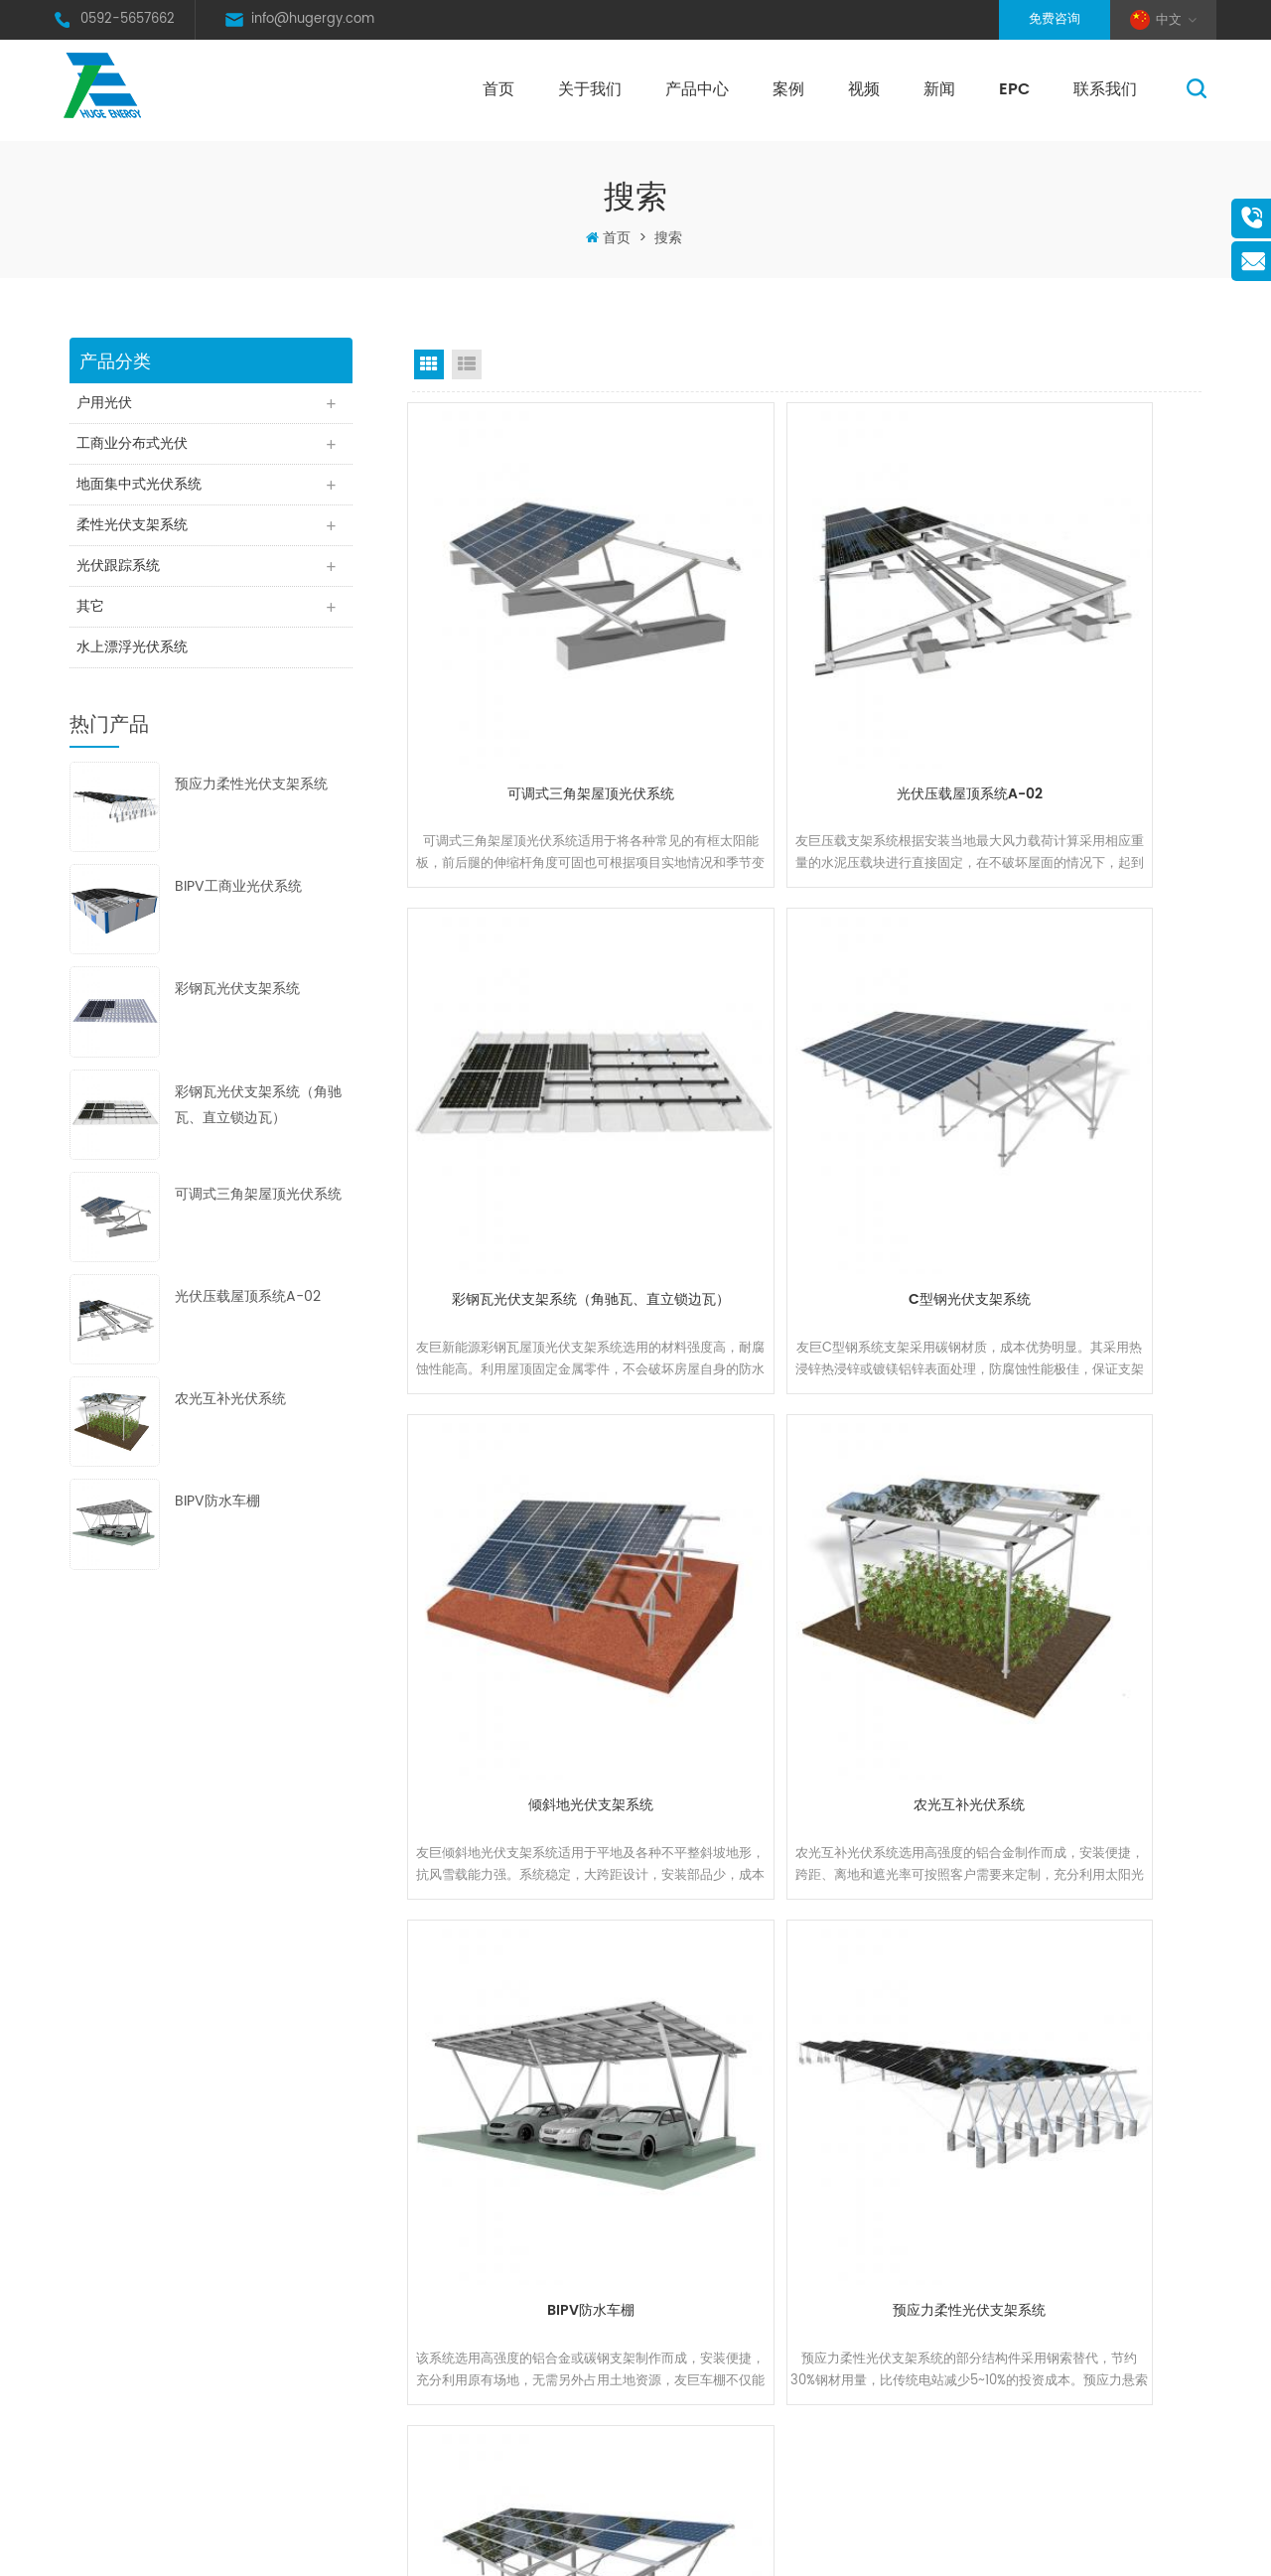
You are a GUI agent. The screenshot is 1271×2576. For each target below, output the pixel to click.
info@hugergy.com (312, 19)
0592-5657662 (127, 19)
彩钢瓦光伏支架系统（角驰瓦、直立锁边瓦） (258, 1118)
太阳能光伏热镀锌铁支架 (695, 2180)
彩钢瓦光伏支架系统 (237, 1003)
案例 (788, 89)
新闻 (939, 89)
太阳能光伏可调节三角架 (695, 2275)
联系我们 (1105, 89)
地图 (428, 2339)
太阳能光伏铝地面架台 (688, 2371)
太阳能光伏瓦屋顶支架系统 (701, 2243)
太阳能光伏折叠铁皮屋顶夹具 (707, 2339)
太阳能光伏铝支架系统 (688, 2212)
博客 (428, 2371)
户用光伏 (107, 403)
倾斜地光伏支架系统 (806, 1088)
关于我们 (590, 89)
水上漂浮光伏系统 (135, 659)
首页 (498, 89)
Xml (427, 2402)
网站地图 (855, 2546)
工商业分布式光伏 (135, 446)
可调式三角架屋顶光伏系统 (258, 1208)
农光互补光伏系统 (230, 1413)
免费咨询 (1054, 19)
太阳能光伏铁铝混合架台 (695, 2402)
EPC (1014, 89)
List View (467, 364)
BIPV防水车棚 (217, 1515)
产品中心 (697, 89)
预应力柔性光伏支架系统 (251, 798)
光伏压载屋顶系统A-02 (248, 1310)
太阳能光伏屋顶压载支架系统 (707, 2307)
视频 (864, 89)
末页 (961, 1662)
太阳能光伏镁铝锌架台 (688, 2434)
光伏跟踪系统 (121, 574)
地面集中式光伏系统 (142, 489)
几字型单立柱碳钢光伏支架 (1079, 1495)
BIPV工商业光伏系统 (238, 901)
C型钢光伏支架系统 (533, 1088)
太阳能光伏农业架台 (682, 2466)
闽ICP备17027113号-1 (726, 2546)
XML (902, 2546)
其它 (93, 617)
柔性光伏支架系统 (135, 531)
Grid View (429, 364)
